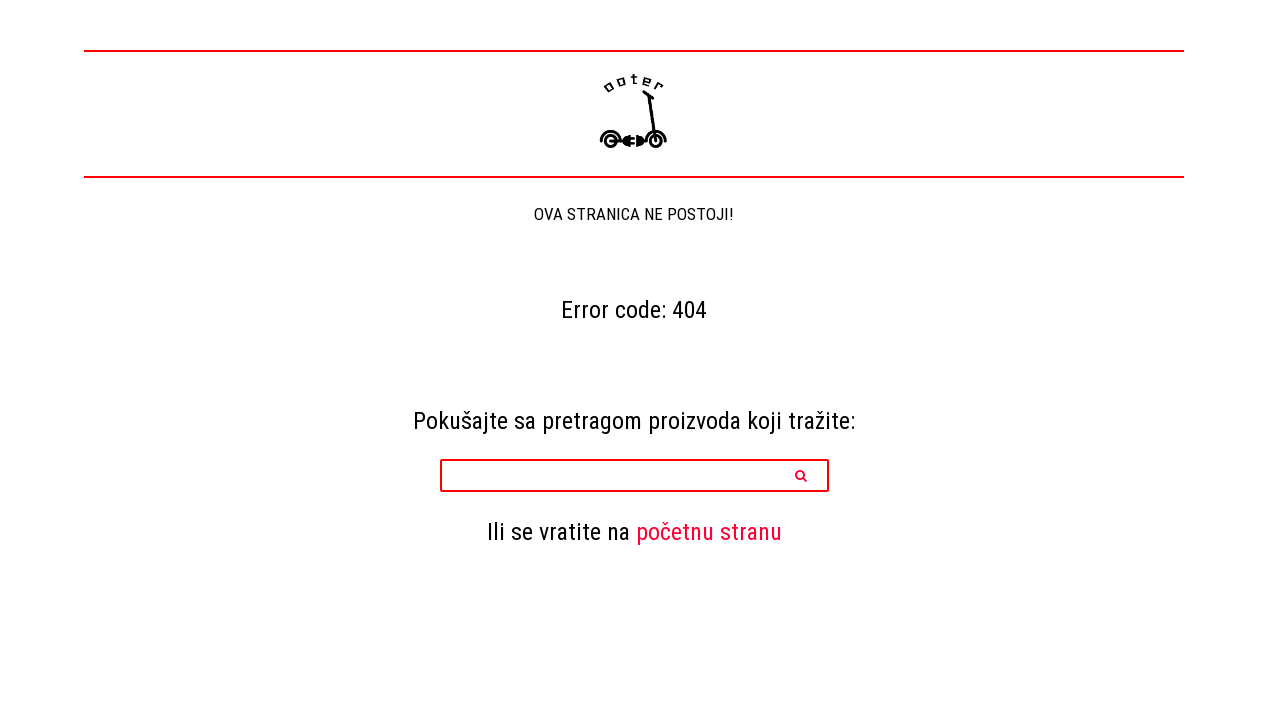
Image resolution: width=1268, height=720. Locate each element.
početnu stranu (709, 531)
